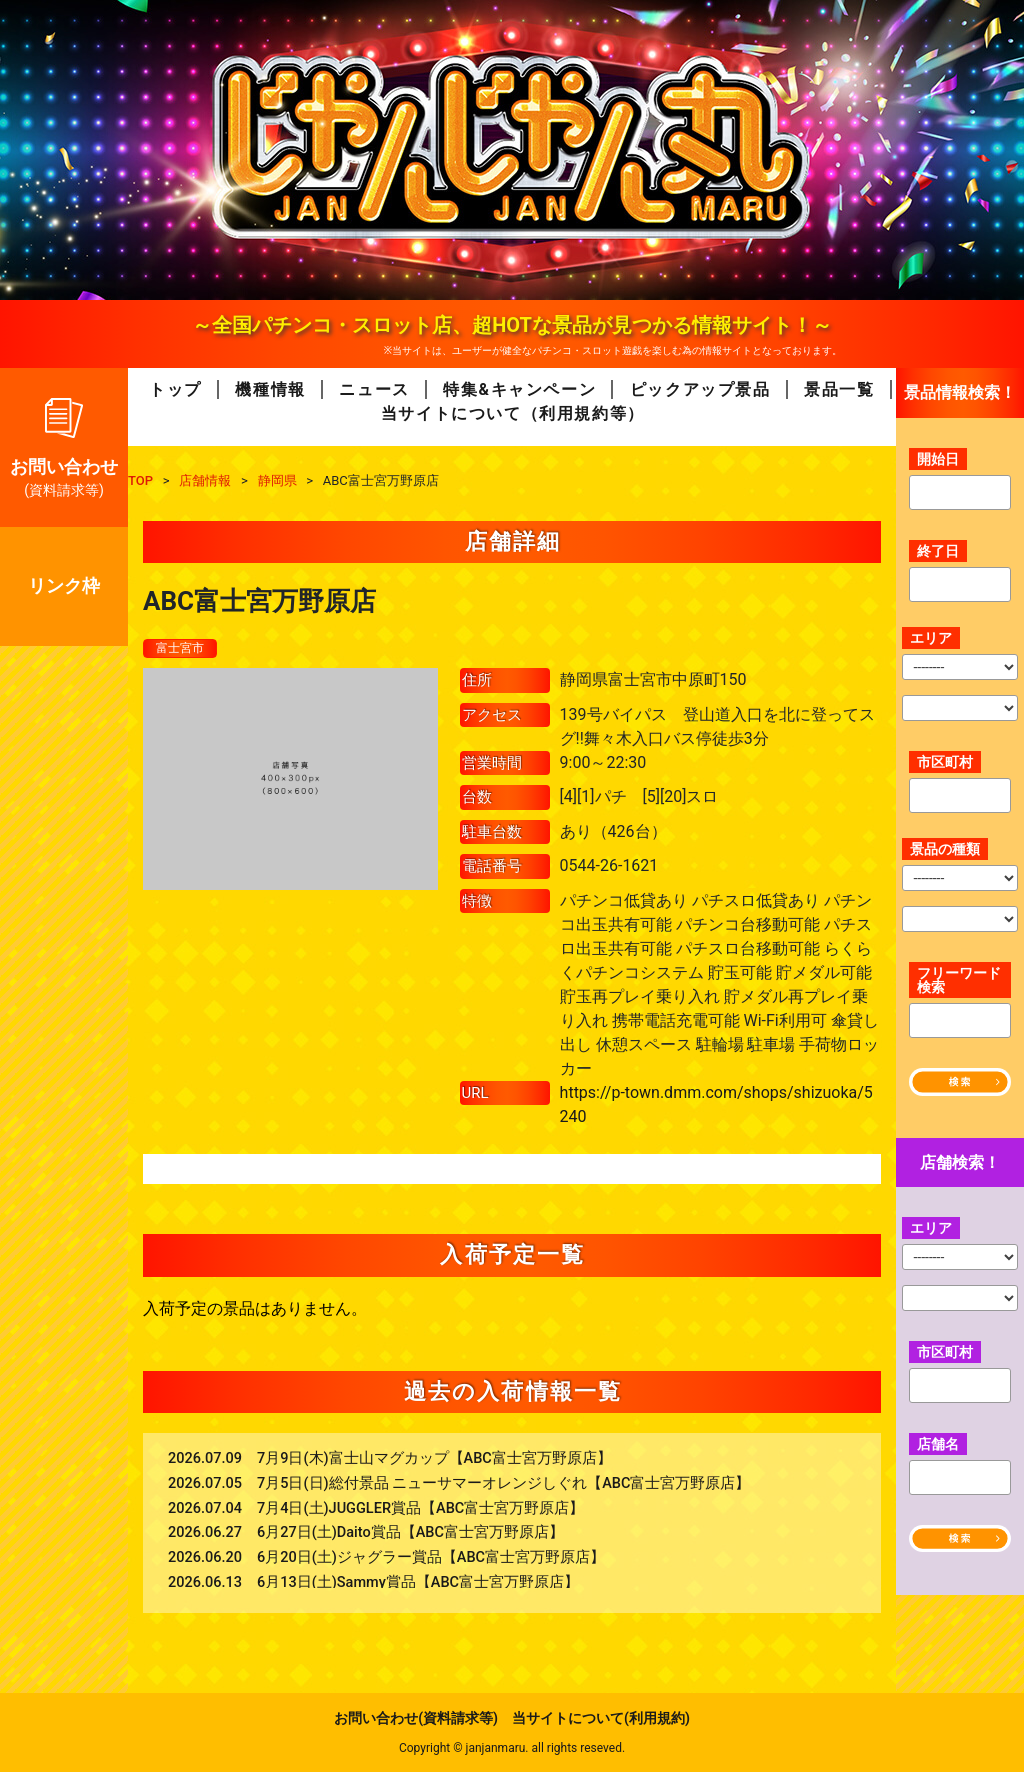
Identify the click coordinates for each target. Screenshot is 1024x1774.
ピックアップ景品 (700, 389)
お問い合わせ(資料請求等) (416, 1720)
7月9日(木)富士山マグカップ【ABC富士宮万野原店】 (434, 1460)
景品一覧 (839, 389)
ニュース (374, 389)
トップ (175, 389)
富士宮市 (184, 649)
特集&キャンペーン (519, 389)
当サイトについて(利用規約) (601, 1720)
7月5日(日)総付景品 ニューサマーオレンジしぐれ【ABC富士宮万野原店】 (503, 1485)
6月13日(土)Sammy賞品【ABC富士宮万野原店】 (418, 1584)
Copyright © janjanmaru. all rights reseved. (512, 1750)
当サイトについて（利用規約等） (513, 413)
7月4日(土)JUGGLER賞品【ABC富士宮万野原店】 (420, 1510)
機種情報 (270, 389)
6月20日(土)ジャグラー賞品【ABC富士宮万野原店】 (431, 1559)
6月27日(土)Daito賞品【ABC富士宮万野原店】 (410, 1534)
